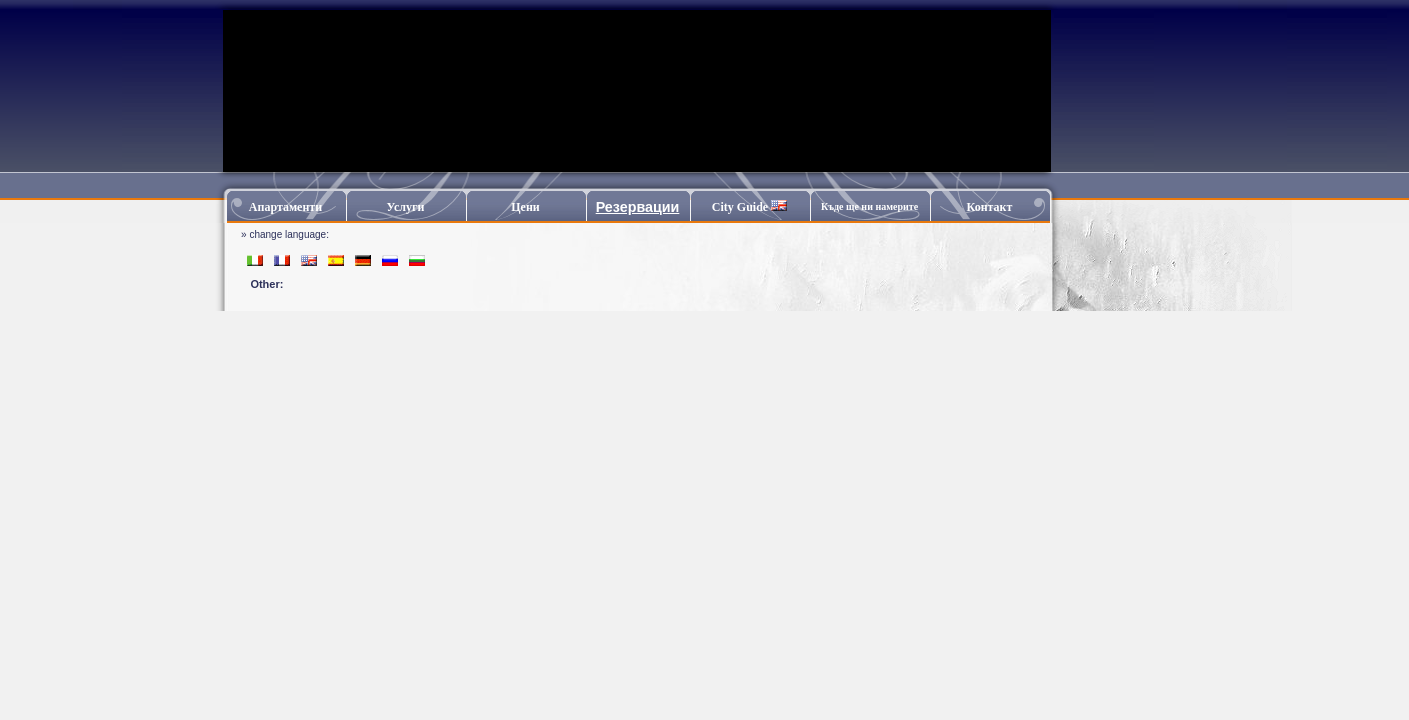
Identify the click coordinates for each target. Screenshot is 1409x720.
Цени (525, 207)
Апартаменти (285, 207)
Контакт (990, 207)
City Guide (749, 207)
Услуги (406, 207)
